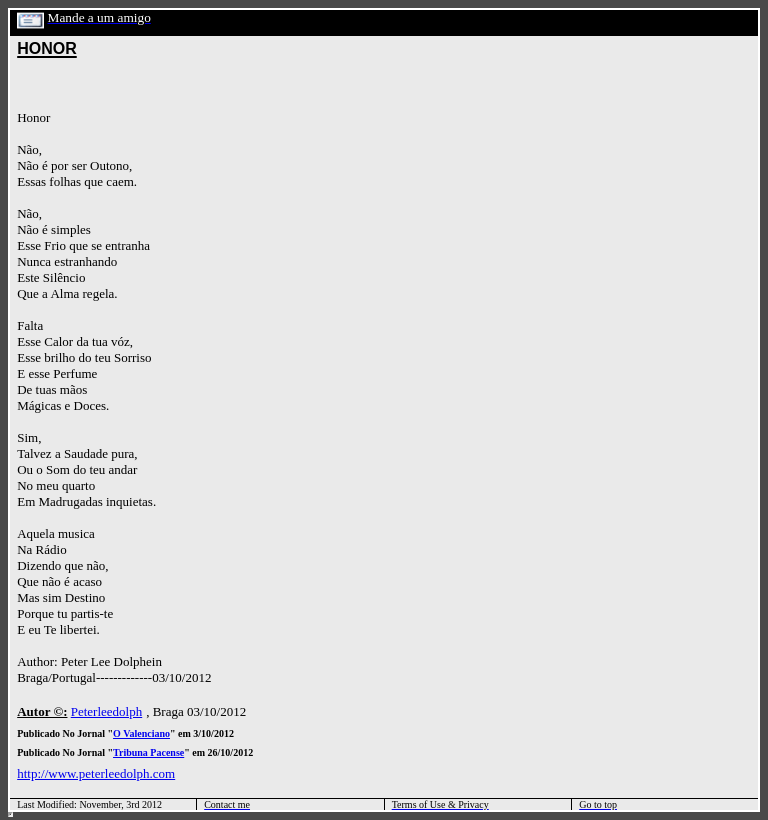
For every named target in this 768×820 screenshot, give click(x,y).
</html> (10, 814)
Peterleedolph (106, 711)
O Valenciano (141, 733)
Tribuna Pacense (148, 752)
